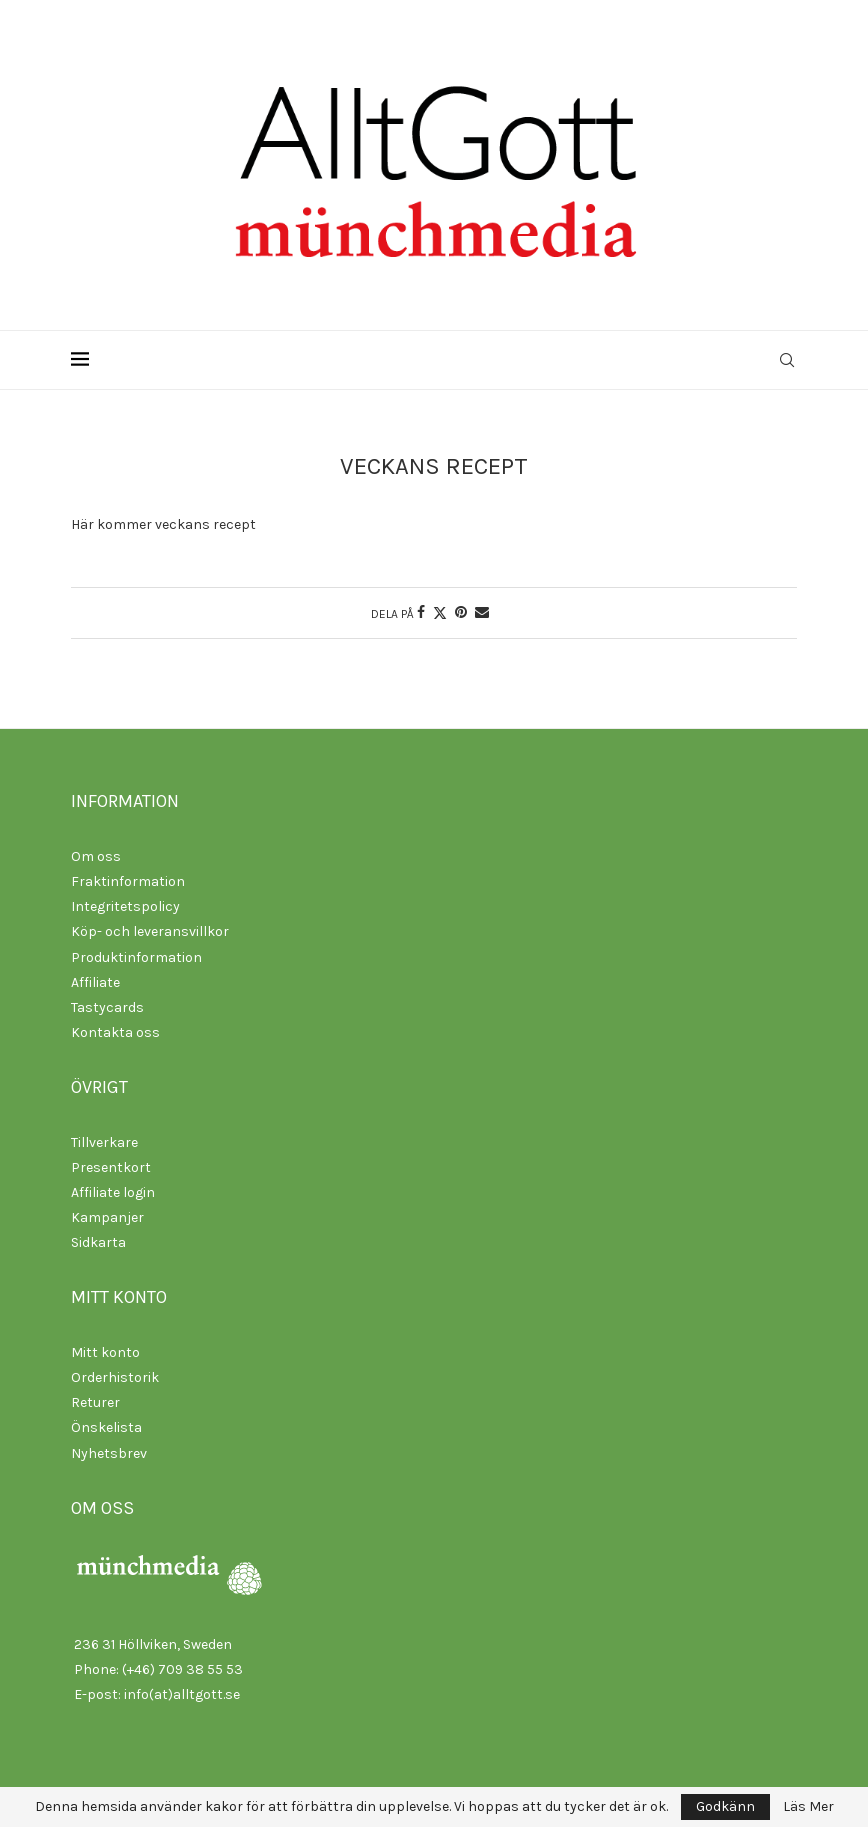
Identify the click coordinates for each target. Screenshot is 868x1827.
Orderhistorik (115, 1377)
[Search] (787, 360)
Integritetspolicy (125, 906)
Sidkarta (98, 1242)
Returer (95, 1402)
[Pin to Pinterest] (461, 612)
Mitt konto (105, 1352)
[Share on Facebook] (421, 612)
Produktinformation (136, 957)
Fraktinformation (128, 881)
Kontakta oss (115, 1032)
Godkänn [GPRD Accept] (725, 1806)
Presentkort (111, 1167)
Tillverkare (104, 1142)
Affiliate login (113, 1192)
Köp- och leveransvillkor (150, 931)
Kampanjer (107, 1217)
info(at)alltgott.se (182, 1694)
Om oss (96, 856)
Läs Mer (808, 1807)
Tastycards (107, 1007)
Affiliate (95, 982)
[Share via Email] (482, 612)
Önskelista (106, 1427)
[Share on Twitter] (440, 613)
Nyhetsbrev (109, 1453)
